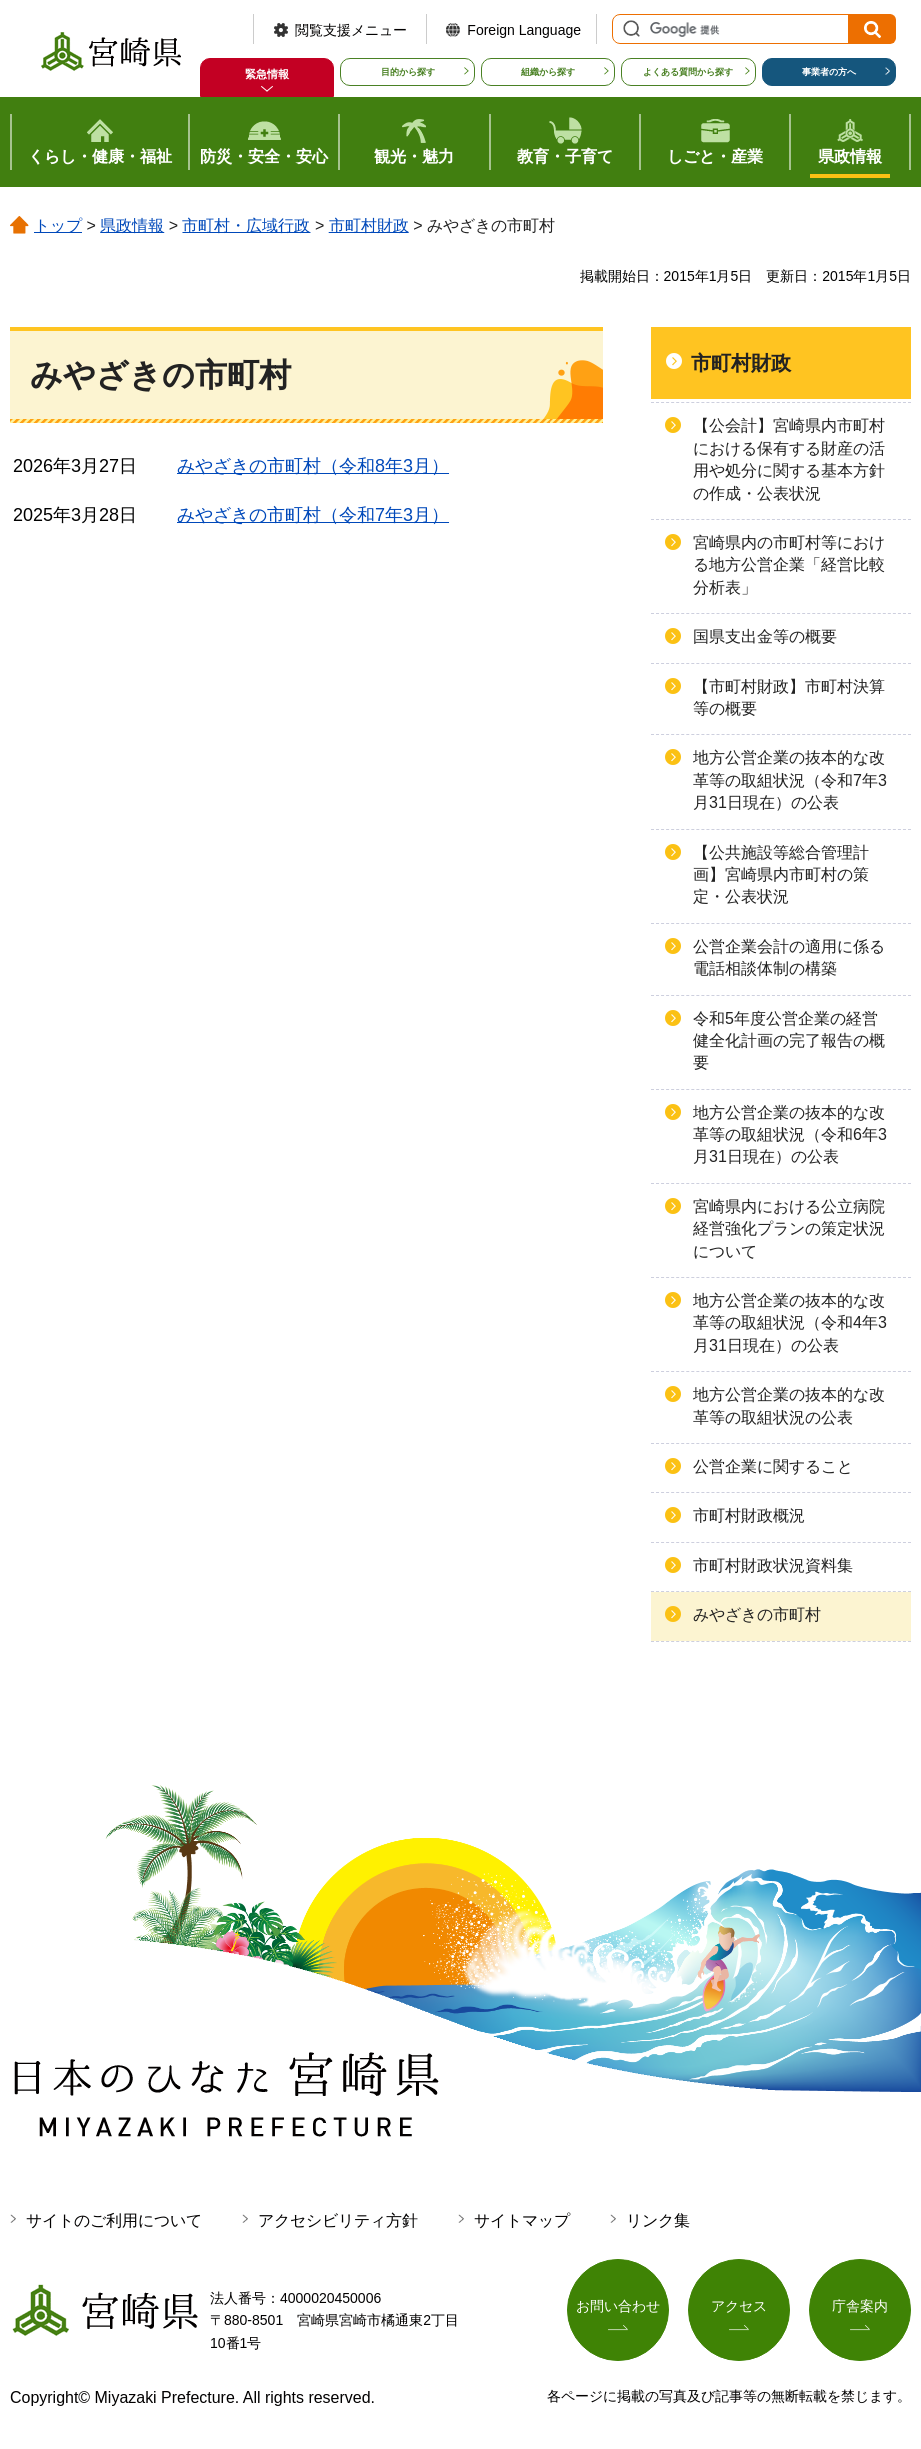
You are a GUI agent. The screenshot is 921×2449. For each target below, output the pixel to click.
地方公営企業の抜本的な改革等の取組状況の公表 (789, 1405)
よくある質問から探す (688, 72)
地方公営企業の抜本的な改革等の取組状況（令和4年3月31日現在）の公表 (790, 1323)
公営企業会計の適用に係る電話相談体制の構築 (789, 957)
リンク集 (658, 2220)
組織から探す (548, 72)
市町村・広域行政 (246, 225)
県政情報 (132, 225)
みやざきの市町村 (757, 1614)
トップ (58, 225)
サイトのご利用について (114, 2220)
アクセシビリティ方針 (338, 2220)
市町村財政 (369, 225)
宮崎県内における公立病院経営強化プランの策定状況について (789, 1229)
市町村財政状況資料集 (773, 1565)
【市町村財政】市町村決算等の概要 (789, 697)
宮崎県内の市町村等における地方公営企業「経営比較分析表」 (789, 565)
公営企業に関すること (773, 1466)
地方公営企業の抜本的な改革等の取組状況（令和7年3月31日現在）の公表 (790, 780)
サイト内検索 (629, 29)
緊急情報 (267, 74)
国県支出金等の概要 (765, 636)
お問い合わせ (618, 2306)
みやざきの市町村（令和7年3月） (313, 515)
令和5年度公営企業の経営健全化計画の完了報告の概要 (789, 1041)
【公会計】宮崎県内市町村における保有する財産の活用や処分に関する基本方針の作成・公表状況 (789, 459)
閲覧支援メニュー (351, 30)
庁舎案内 (860, 2306)
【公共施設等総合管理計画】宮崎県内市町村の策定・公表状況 (781, 875)
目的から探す (408, 72)
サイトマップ (522, 2220)
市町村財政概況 (749, 1515)
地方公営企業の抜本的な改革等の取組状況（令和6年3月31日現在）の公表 (790, 1135)
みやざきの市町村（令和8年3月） (313, 466)
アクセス (739, 2306)
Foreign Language (524, 30)
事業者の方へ (829, 72)
